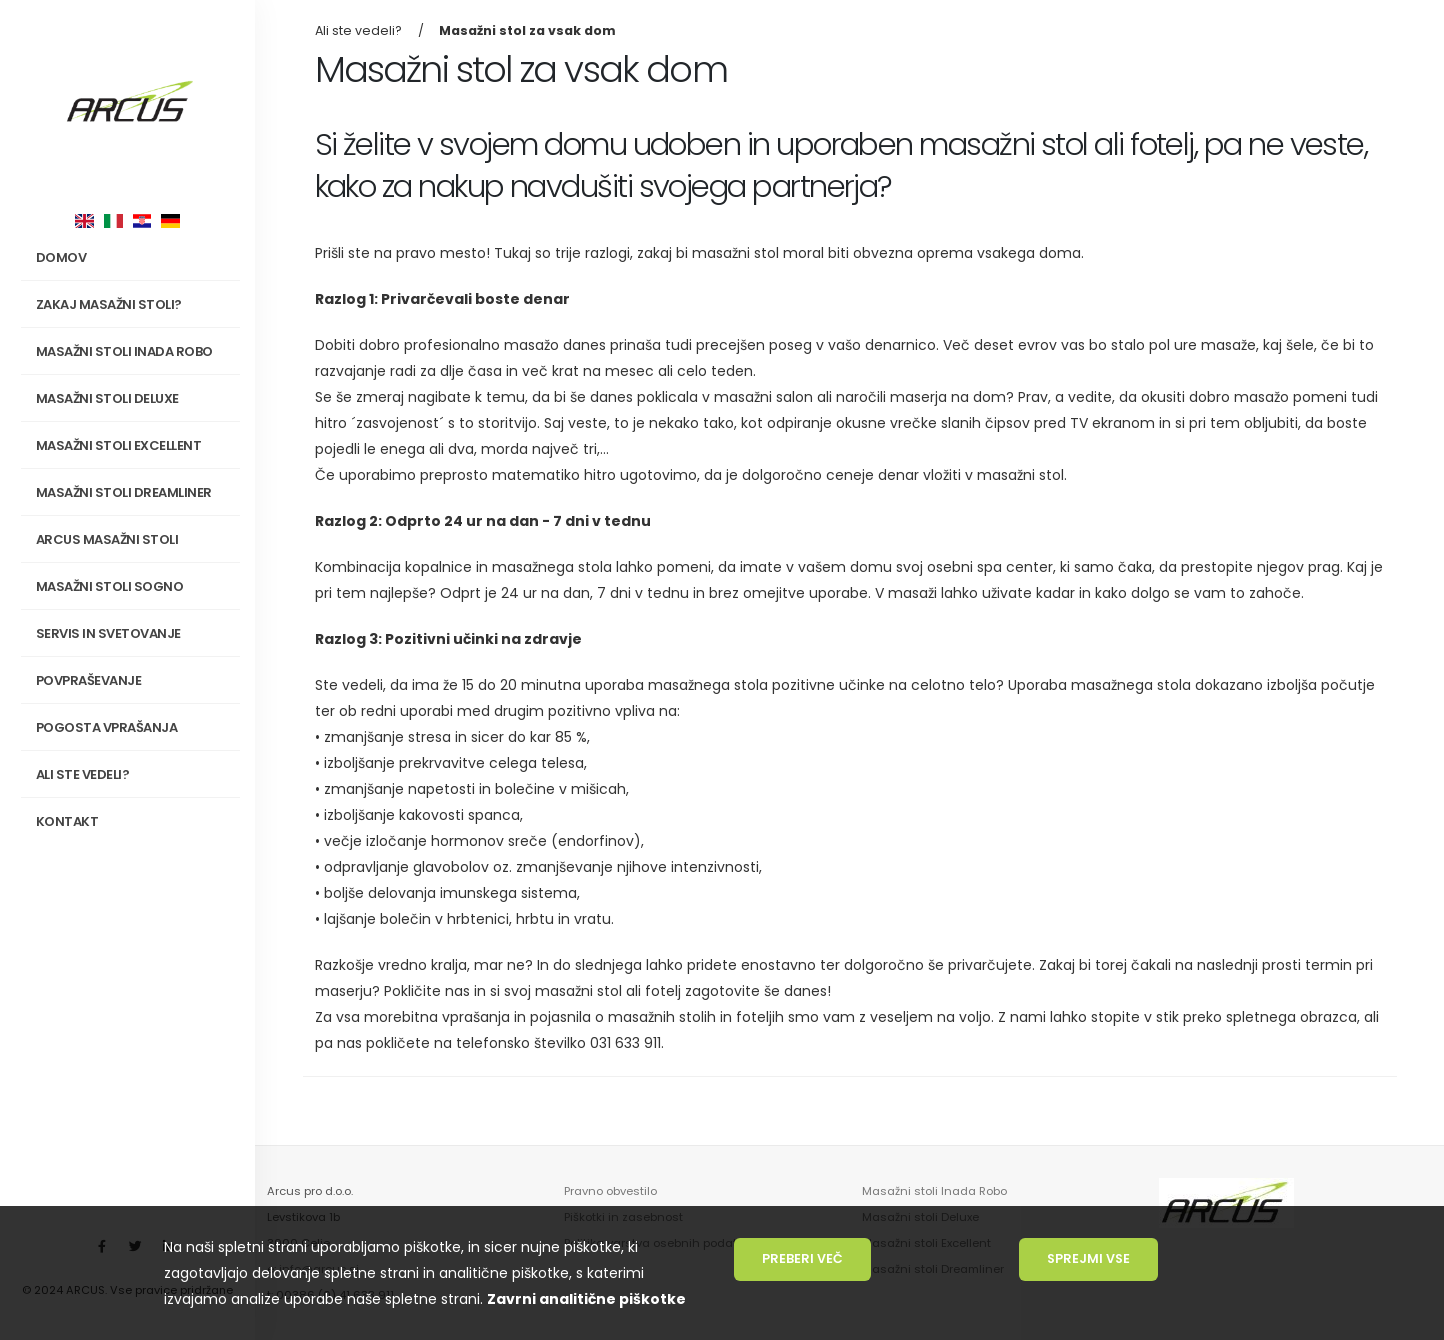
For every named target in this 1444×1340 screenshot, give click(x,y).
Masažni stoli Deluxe (107, 398)
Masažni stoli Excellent (119, 445)
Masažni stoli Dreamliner (124, 492)
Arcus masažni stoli (134, 540)
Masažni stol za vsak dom (527, 30)
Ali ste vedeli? (83, 774)
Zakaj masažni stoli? (134, 305)
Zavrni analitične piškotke (586, 1299)
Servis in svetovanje (108, 633)
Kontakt (67, 821)
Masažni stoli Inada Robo (934, 1191)
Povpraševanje (89, 680)
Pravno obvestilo (610, 1191)
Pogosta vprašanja (107, 727)
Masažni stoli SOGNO (134, 587)
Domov (61, 257)
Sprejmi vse (1088, 1258)
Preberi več (802, 1258)
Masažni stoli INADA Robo (134, 352)
